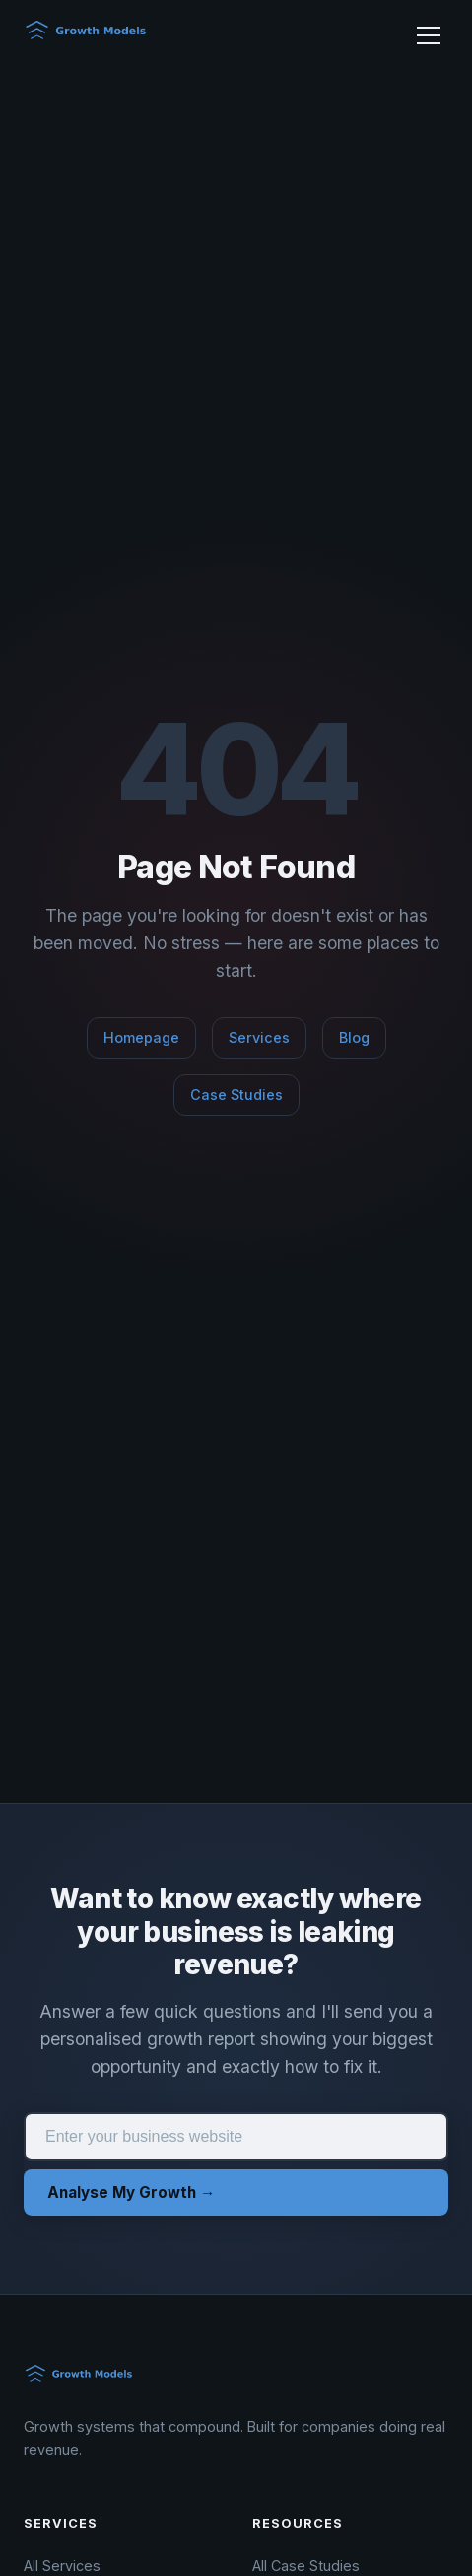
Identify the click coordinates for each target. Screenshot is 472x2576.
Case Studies (236, 1094)
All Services (62, 2565)
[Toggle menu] (428, 35)
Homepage (141, 1037)
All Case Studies (306, 2565)
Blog (354, 1037)
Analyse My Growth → (131, 2192)
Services (259, 1037)
